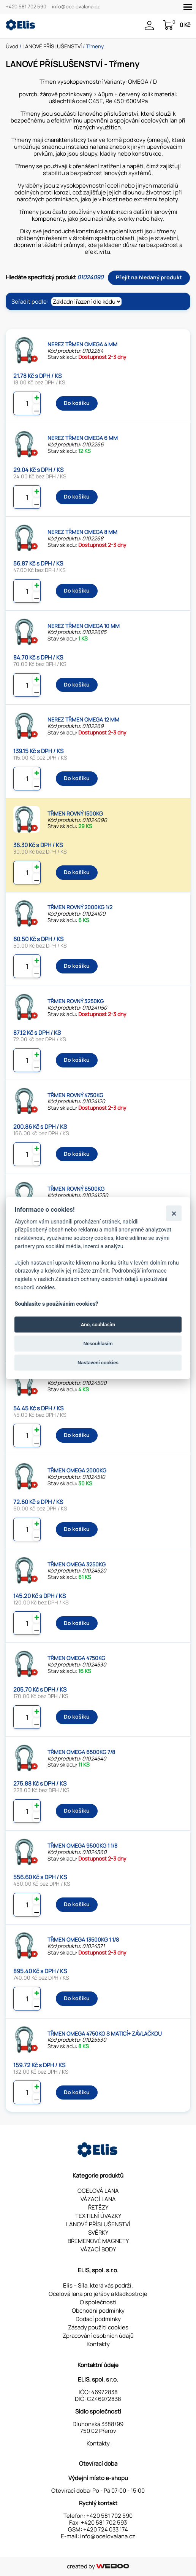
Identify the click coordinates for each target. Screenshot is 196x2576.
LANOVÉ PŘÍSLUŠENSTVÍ (52, 46)
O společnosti (98, 2302)
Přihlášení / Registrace (149, 25)
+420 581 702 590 (26, 7)
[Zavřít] (174, 1213)
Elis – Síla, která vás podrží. (98, 2285)
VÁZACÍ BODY (98, 2249)
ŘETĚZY (98, 2207)
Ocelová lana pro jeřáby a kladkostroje (98, 2294)
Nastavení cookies (98, 1362)
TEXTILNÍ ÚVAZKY (98, 2216)
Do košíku (77, 402)
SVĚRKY (98, 2233)
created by (98, 2566)
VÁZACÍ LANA (98, 2199)
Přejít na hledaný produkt (149, 277)
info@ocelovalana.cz (76, 7)
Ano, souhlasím (98, 1324)
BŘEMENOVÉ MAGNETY (98, 2241)
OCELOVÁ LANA (98, 2191)
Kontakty (98, 2344)
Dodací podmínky (98, 2319)
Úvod (12, 46)
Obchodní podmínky (98, 2311)
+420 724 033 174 (105, 2529)
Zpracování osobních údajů (98, 2336)
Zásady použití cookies (98, 2327)
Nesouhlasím (97, 1343)
